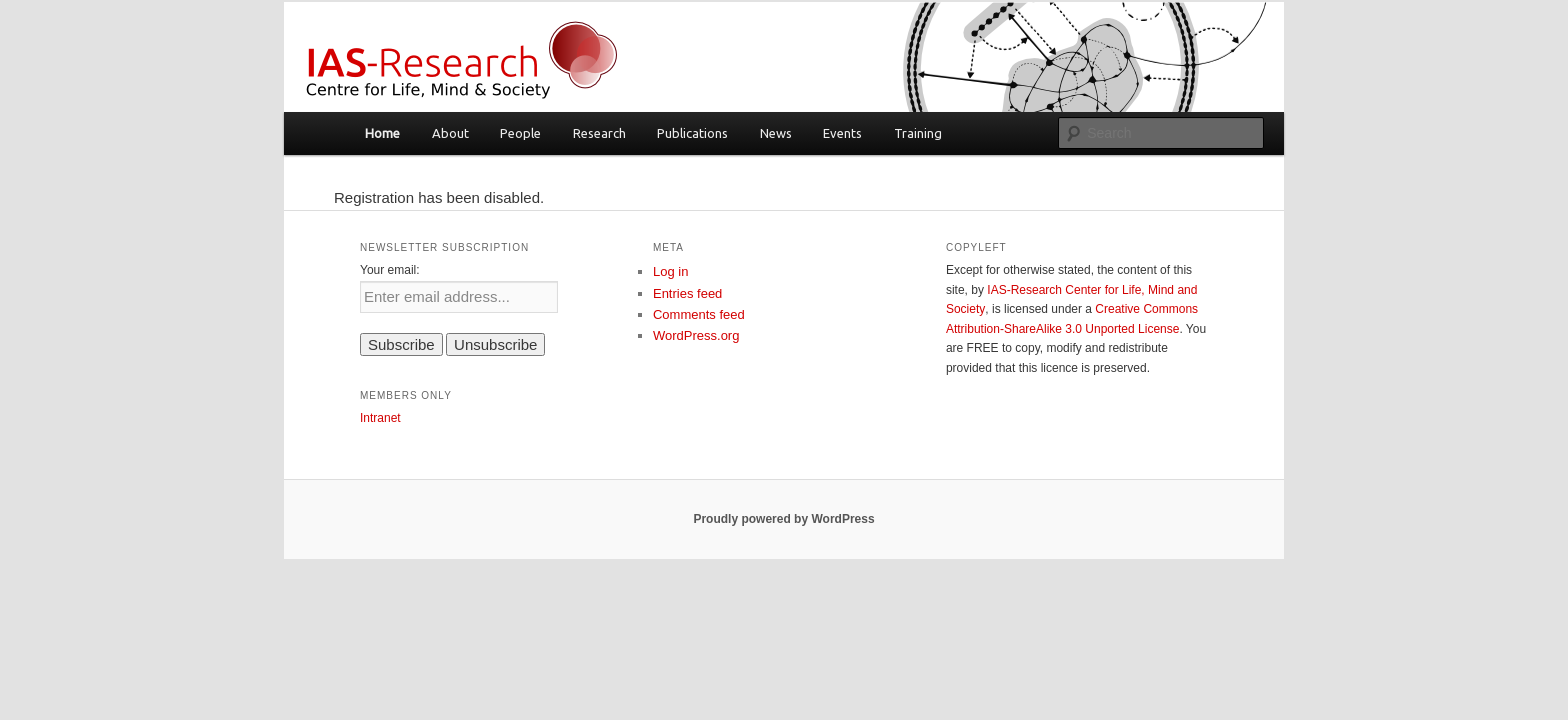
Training (918, 133)
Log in (670, 271)
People (520, 133)
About (450, 133)
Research (599, 133)
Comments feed (699, 314)
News (776, 133)
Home (382, 133)
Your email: (390, 270)
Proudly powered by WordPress (783, 519)
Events (842, 133)
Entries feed (687, 293)
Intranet (380, 418)
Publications (692, 133)
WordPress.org (696, 335)
